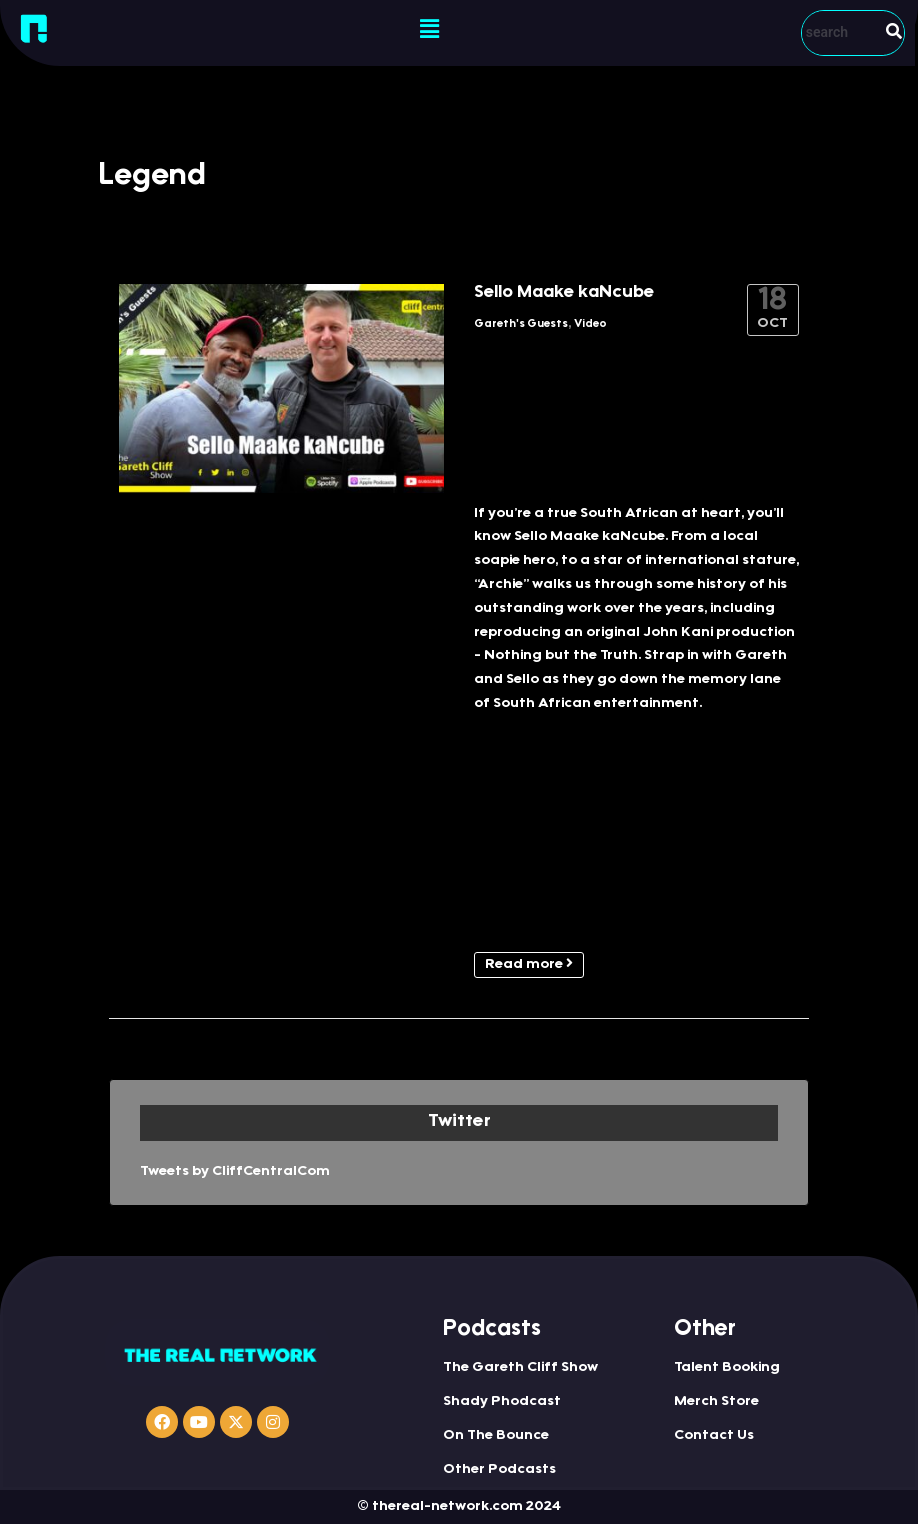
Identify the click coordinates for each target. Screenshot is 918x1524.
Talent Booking (727, 1368)
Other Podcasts (499, 1470)
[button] (429, 30)
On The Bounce (496, 1436)
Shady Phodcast (502, 1402)
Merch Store (716, 1402)
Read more (529, 964)
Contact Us (714, 1436)
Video (590, 324)
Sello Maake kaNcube (564, 293)
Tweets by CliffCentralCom (235, 1172)
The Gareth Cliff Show (520, 1368)
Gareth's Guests (521, 324)
